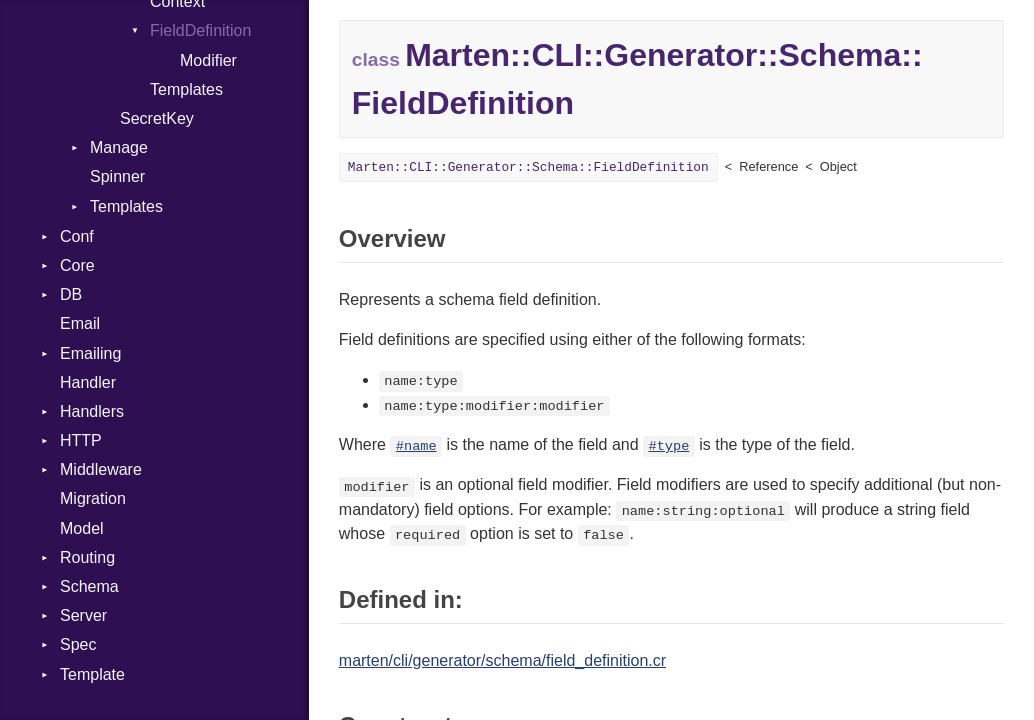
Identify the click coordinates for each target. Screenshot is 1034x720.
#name (416, 446)
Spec (78, 644)
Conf (77, 236)
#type (669, 446)
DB (71, 294)
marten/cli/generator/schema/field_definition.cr (502, 660)
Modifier (208, 60)
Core (77, 265)
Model (82, 528)
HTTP (81, 440)
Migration (93, 498)
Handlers (92, 411)
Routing (87, 557)
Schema (89, 586)
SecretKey (157, 118)
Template (92, 674)
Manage (119, 147)
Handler (88, 382)
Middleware (101, 469)
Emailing (90, 353)
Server (83, 615)
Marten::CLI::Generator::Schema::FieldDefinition (528, 167)
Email (80, 323)
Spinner (117, 176)
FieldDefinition (200, 30)
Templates (186, 89)
